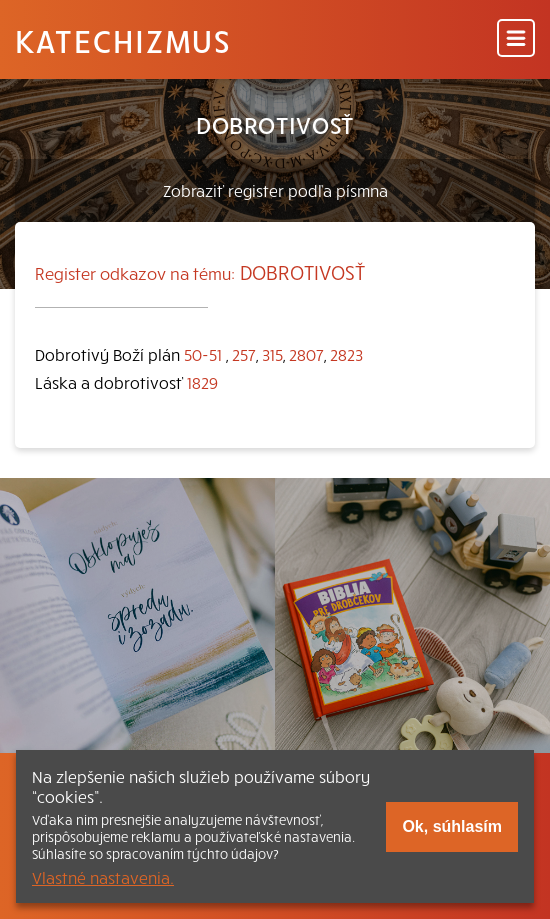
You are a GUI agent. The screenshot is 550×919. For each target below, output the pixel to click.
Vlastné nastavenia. (103, 877)
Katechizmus (123, 40)
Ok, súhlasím (452, 826)
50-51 (203, 354)
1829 (202, 382)
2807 (306, 354)
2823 (346, 354)
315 (272, 354)
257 (244, 354)
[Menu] (516, 39)
